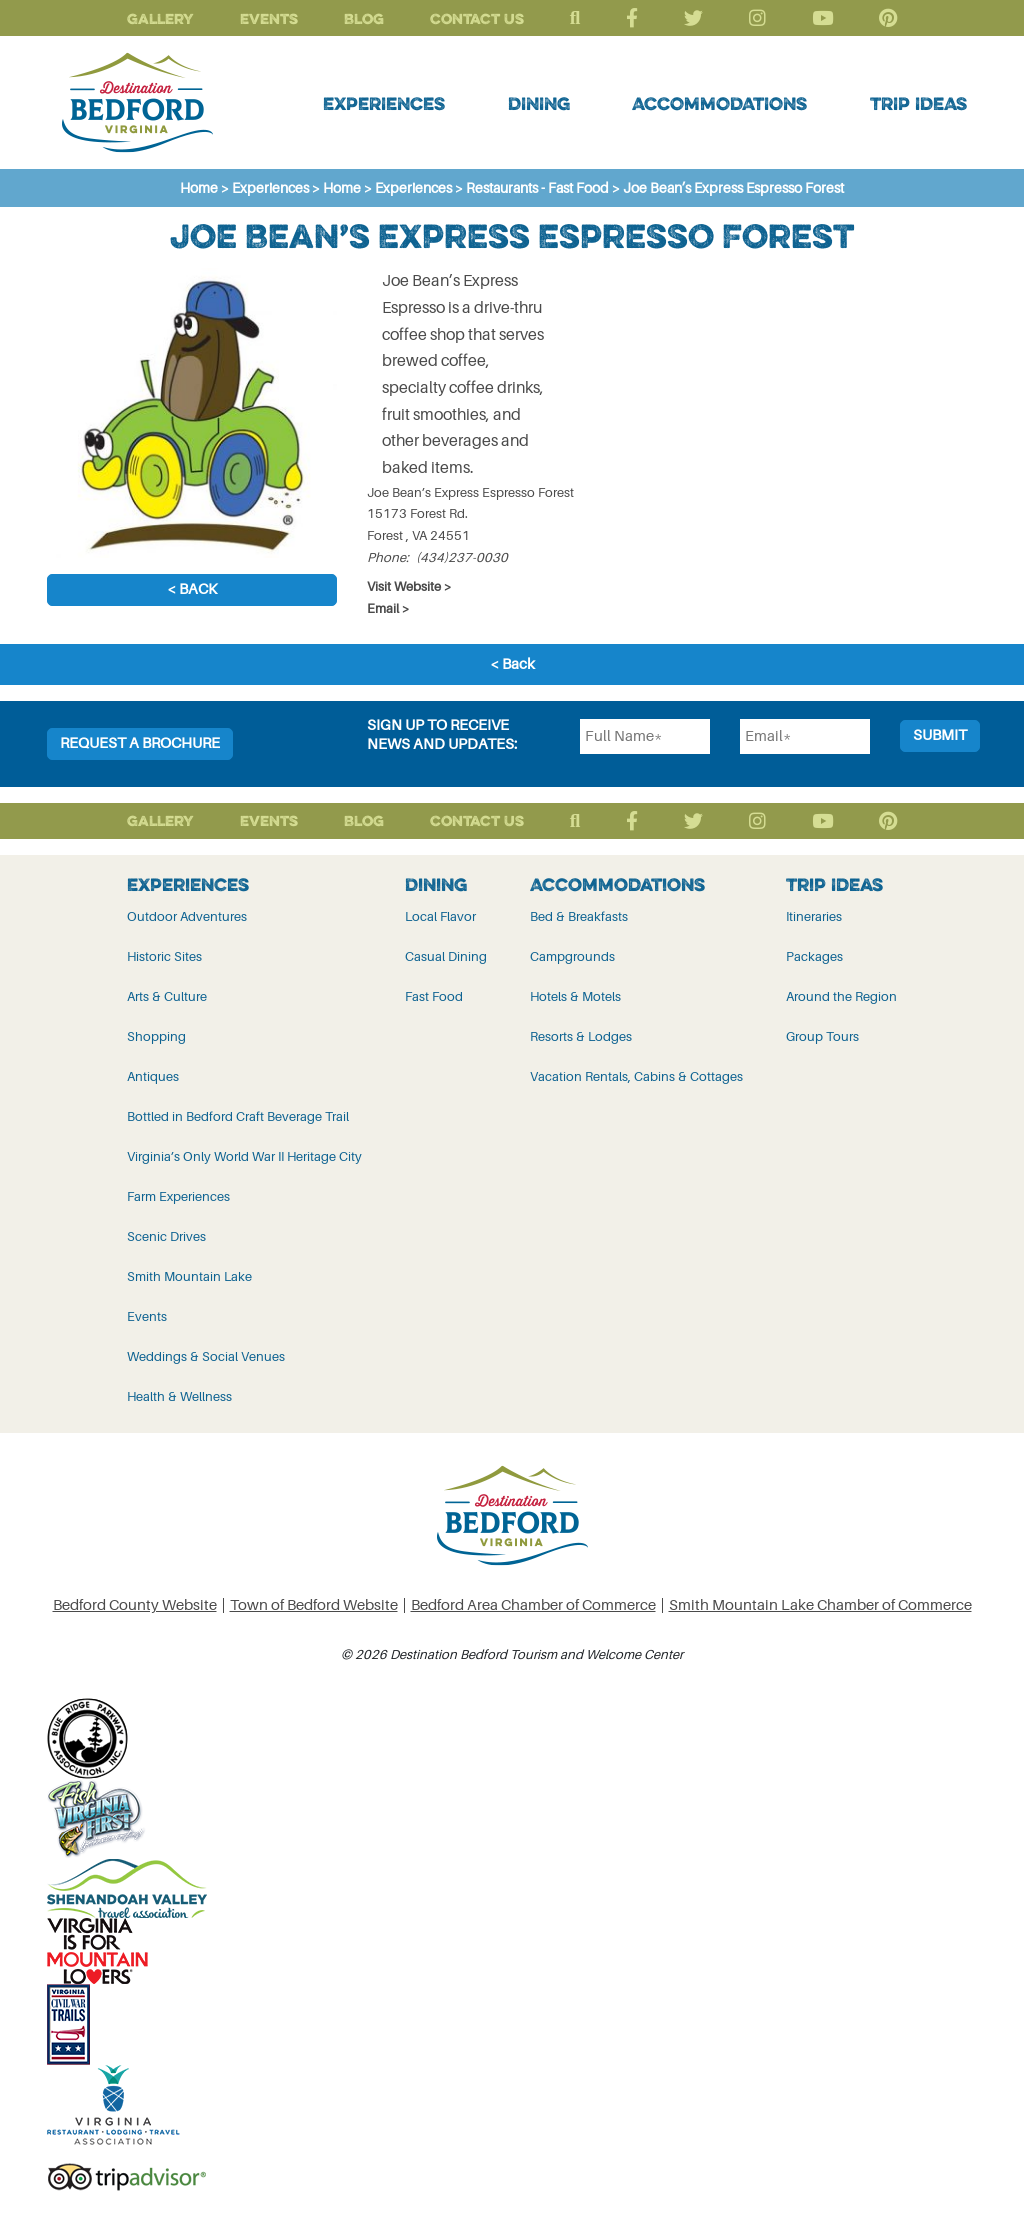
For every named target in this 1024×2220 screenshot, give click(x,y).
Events (269, 18)
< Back (192, 589)
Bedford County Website (135, 1605)
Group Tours (822, 1036)
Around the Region (841, 996)
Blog (364, 18)
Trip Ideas (918, 103)
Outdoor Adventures (187, 916)
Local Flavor (440, 916)
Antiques (153, 1076)
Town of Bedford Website (314, 1605)
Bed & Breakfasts (579, 916)
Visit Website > (409, 586)
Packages (814, 956)
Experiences (384, 103)
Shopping (156, 1036)
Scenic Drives (166, 1236)
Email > (388, 608)
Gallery (160, 18)
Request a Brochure (140, 743)
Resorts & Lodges (581, 1036)
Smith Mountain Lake (189, 1276)
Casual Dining (446, 956)
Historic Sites (164, 956)
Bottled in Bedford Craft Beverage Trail (238, 1116)
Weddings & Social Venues (206, 1356)
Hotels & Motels (575, 996)
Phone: (388, 557)
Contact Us (477, 18)
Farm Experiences (178, 1196)
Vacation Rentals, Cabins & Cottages (636, 1076)
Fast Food (434, 996)
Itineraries (814, 916)
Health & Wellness (179, 1396)
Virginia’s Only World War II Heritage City (244, 1156)
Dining (539, 103)
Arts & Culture (167, 996)
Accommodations (719, 103)
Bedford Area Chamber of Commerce (533, 1605)
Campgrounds (572, 956)
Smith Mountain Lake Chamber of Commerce (820, 1605)
